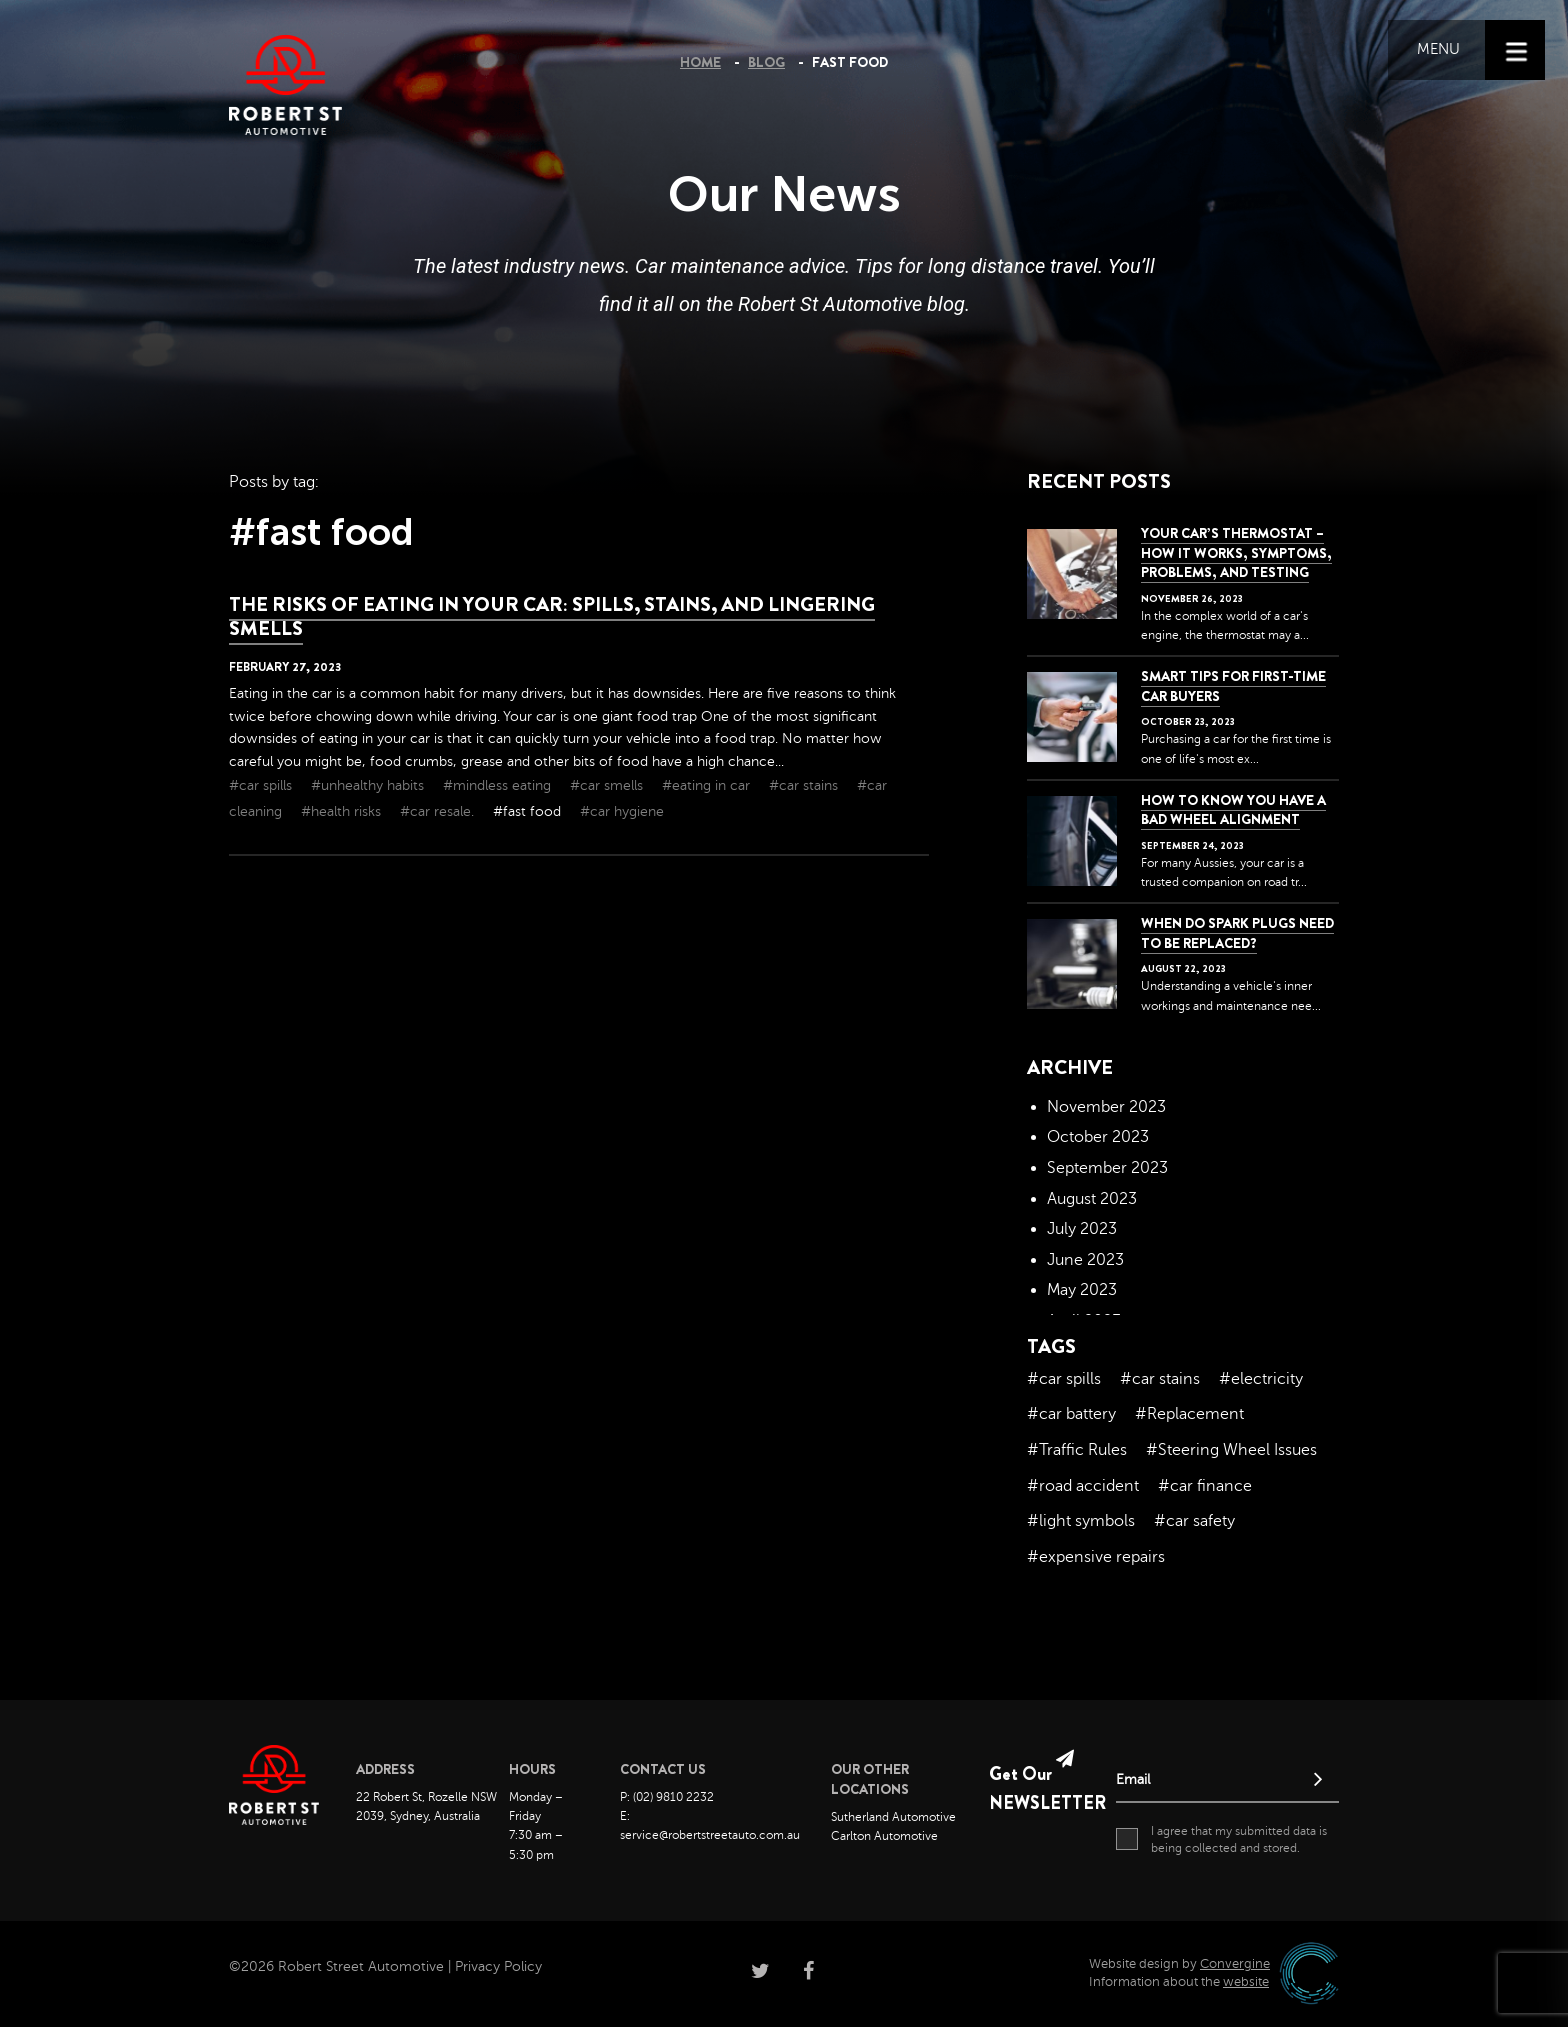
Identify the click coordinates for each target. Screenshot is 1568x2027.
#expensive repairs (1096, 1557)
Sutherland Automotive (893, 1817)
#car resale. (439, 811)
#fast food (529, 811)
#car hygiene (622, 811)
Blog (766, 62)
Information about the (1179, 1982)
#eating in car (708, 785)
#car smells (608, 785)
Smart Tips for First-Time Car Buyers (1233, 686)
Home (700, 62)
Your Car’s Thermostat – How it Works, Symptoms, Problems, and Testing (1236, 552)
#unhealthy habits (369, 785)
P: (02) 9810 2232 (667, 1797)
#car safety (1194, 1521)
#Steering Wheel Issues (1231, 1450)
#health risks (343, 811)
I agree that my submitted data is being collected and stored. (1221, 1839)
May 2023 (1082, 1290)
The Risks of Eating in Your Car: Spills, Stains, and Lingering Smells (552, 616)
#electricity (1261, 1379)
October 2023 (1098, 1137)
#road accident (1083, 1486)
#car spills (262, 785)
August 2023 (1092, 1199)
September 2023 (1107, 1168)
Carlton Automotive (884, 1836)
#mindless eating (499, 785)
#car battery (1071, 1414)
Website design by (1179, 1964)
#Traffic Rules (1077, 1450)
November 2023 (1106, 1107)
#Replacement (1189, 1414)
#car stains (805, 785)
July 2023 (1082, 1229)
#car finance (1205, 1486)
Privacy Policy (498, 1966)
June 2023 (1085, 1260)
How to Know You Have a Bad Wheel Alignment (1233, 810)
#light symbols (1081, 1521)
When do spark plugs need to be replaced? (1237, 933)
